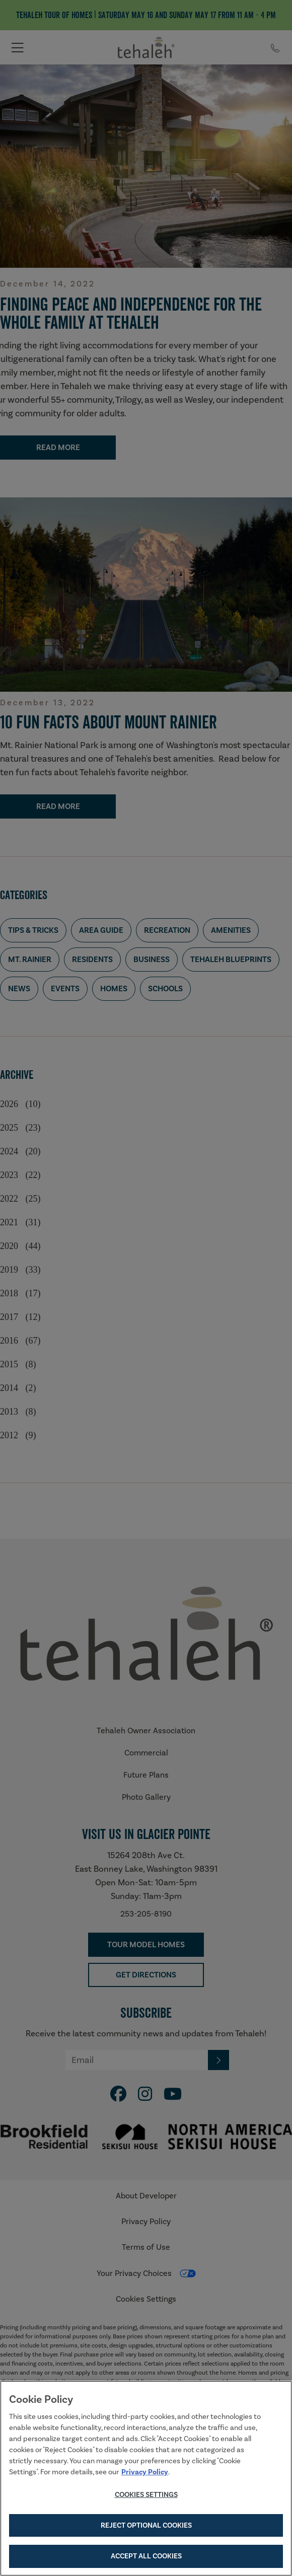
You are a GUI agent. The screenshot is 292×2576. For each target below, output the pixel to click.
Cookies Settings (146, 2495)
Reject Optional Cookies (146, 2526)
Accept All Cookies (146, 2557)
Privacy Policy (144, 2473)
